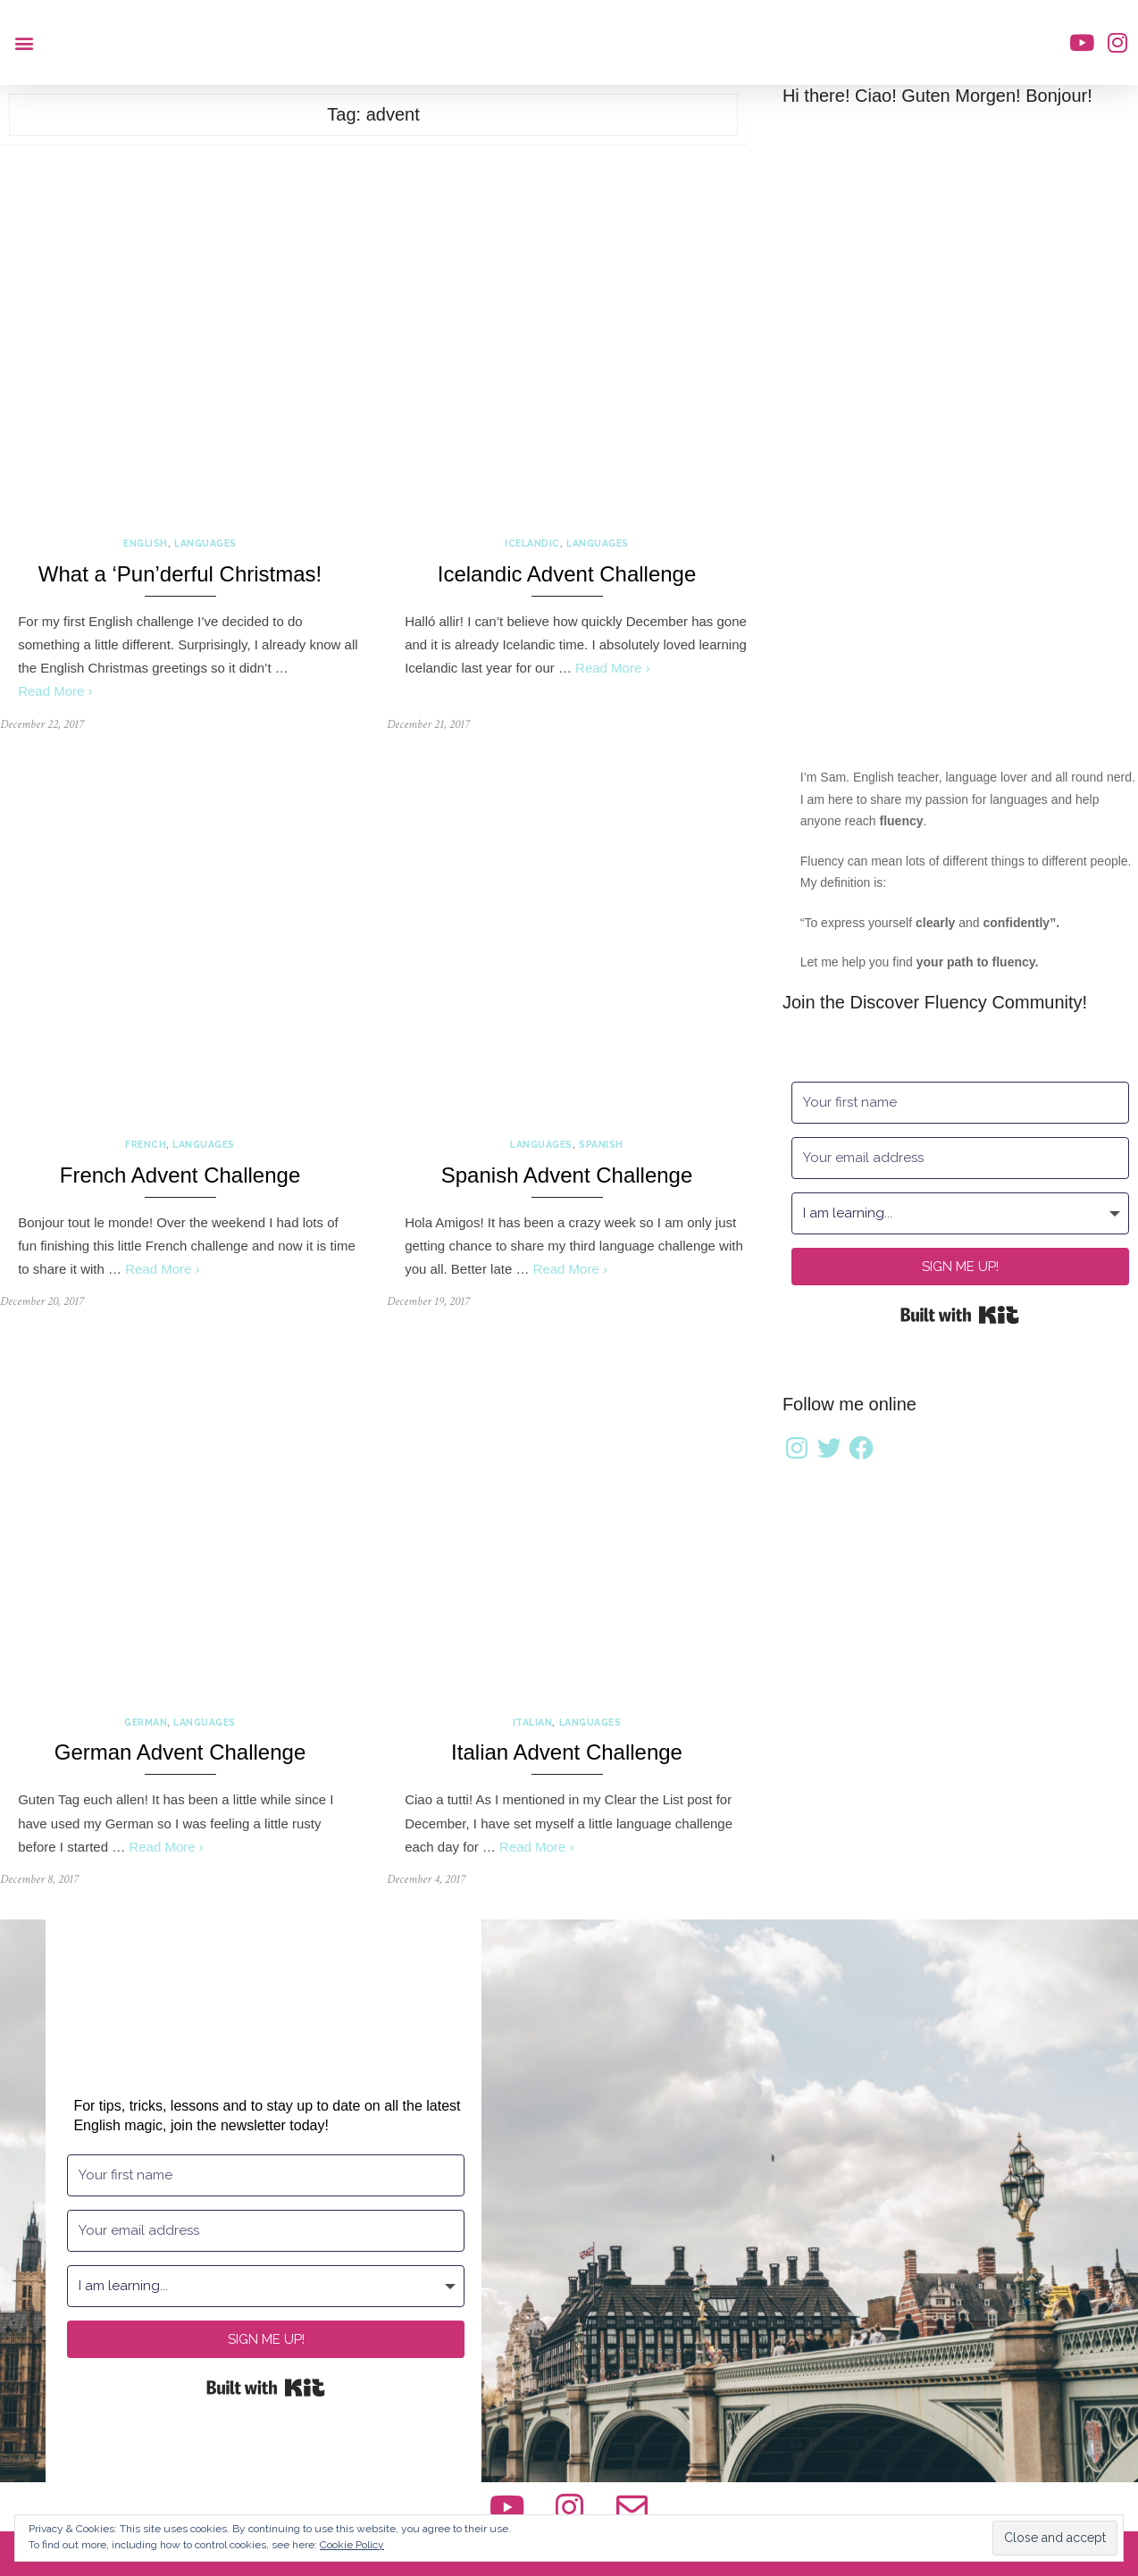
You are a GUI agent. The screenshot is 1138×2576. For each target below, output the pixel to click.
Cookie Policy (352, 2544)
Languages (205, 543)
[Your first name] (960, 1103)
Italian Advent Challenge (566, 1752)
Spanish (601, 1144)
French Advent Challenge (180, 1175)
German (145, 1722)
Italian (533, 1722)
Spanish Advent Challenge (567, 1175)
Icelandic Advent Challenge (567, 574)
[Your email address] (960, 1158)
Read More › (55, 690)
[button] (23, 42)
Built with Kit (959, 1315)
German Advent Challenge (180, 1752)
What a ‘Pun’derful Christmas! (180, 574)
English (145, 543)
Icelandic (532, 543)
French (145, 1144)
